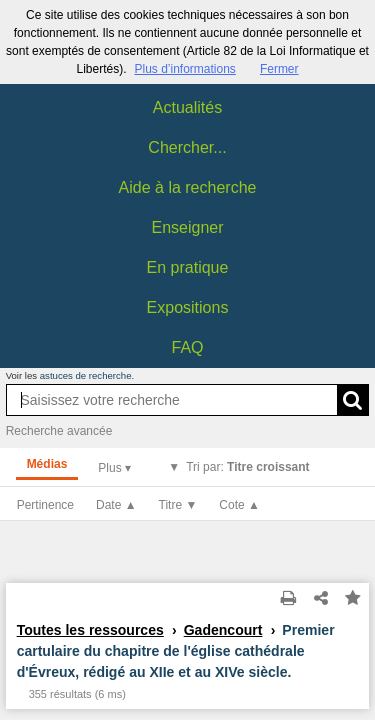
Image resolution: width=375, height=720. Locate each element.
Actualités (187, 107)
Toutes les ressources (90, 630)
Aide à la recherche (188, 187)
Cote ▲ (239, 505)
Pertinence (45, 505)
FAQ (187, 347)
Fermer (279, 69)
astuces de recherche (86, 375)
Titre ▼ (178, 505)
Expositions (188, 307)
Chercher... (187, 147)
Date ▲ (116, 505)
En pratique (188, 267)
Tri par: (247, 467)
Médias (47, 464)
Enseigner (187, 227)
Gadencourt (223, 630)
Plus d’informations (184, 69)
